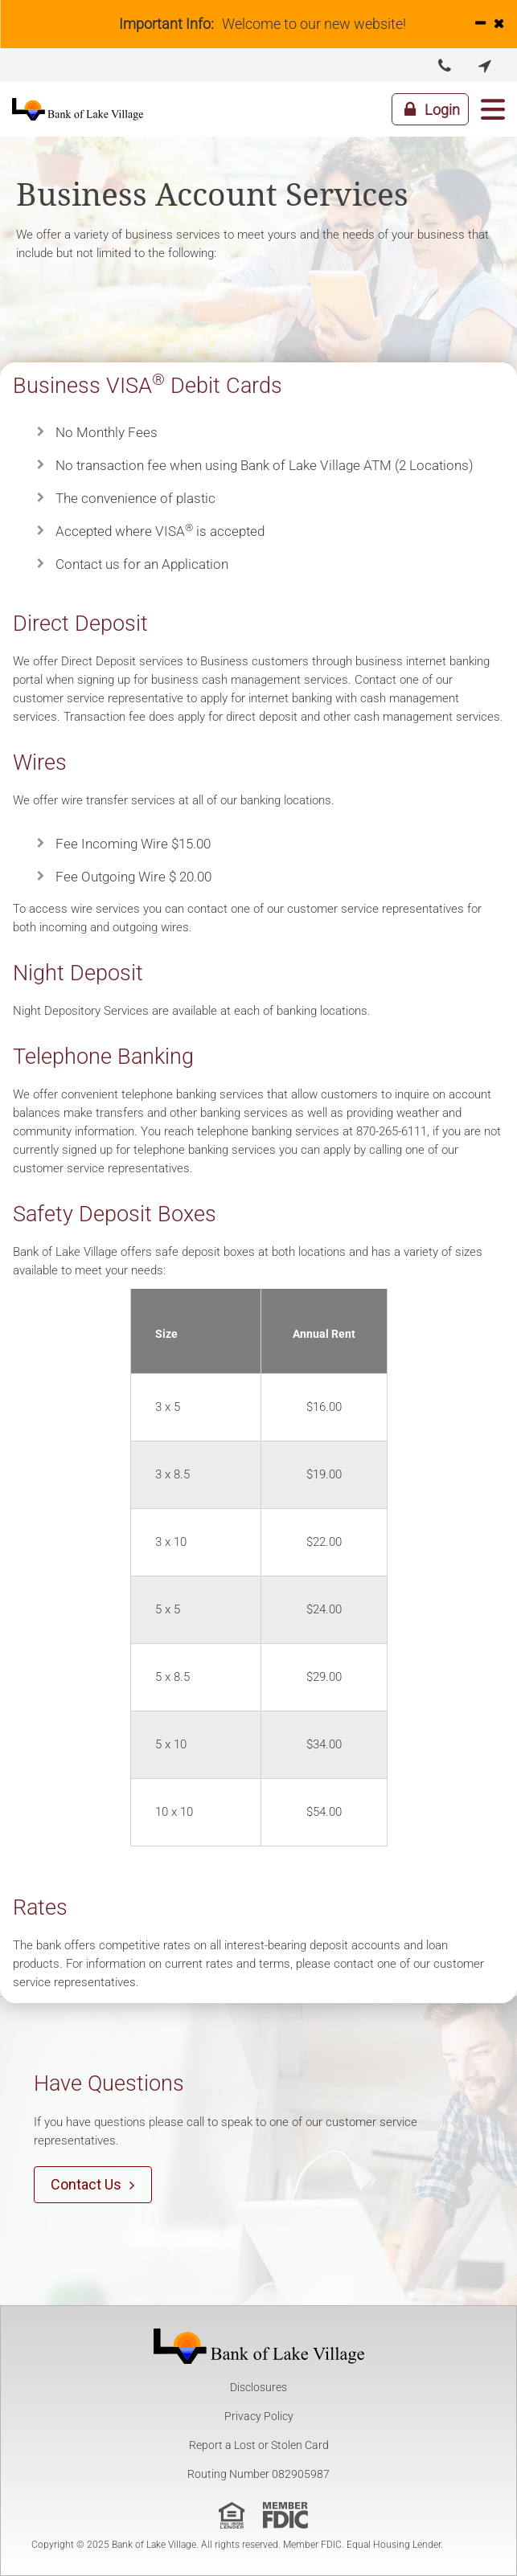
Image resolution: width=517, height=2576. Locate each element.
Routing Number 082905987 (258, 2474)
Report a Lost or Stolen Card (259, 2445)
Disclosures (258, 2387)
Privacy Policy (258, 2416)
